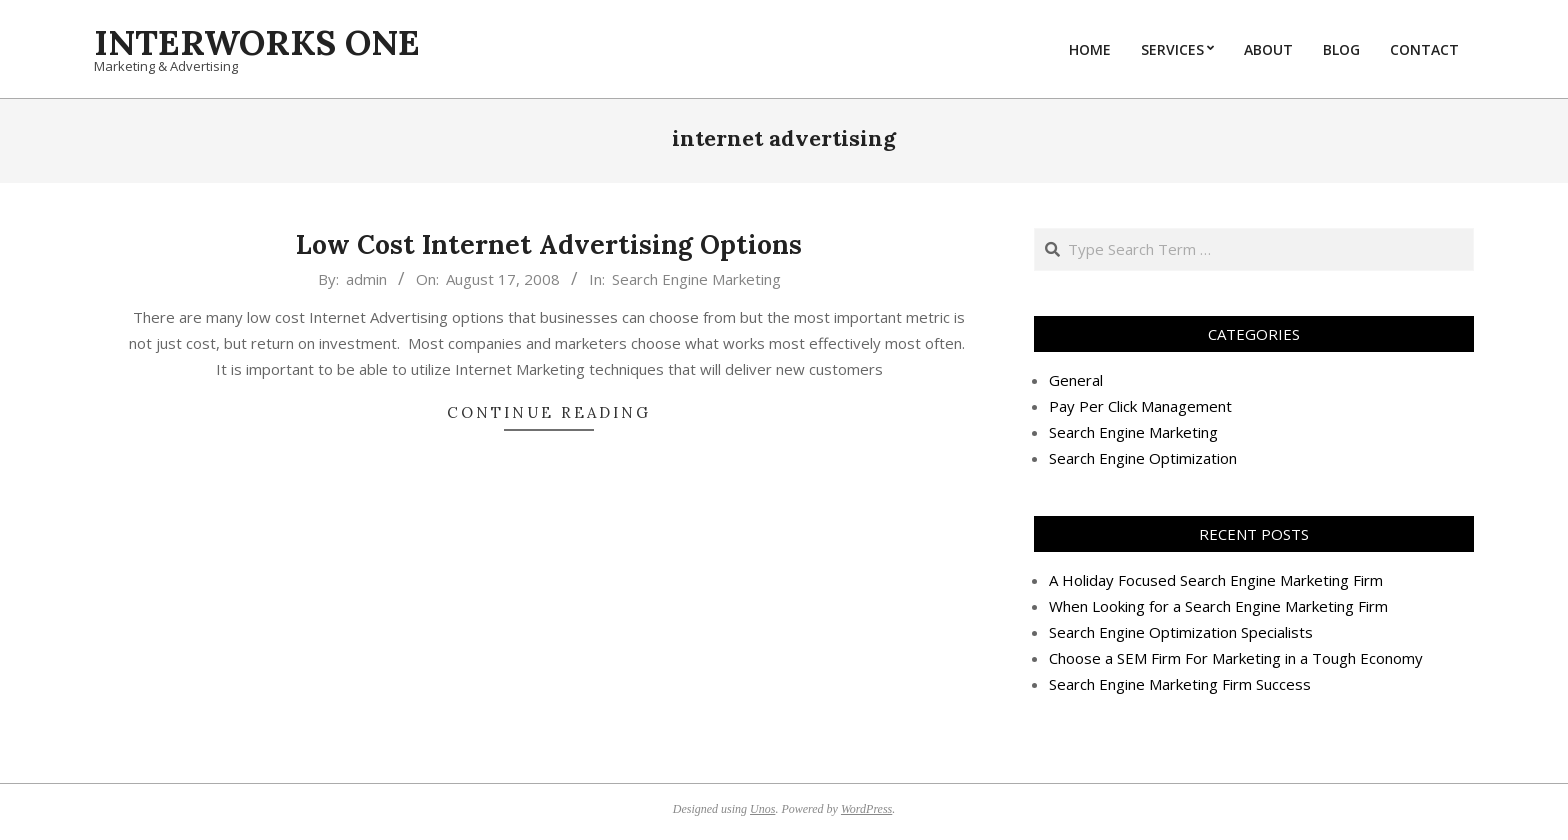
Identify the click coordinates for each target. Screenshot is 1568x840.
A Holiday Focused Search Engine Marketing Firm (1216, 580)
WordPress (866, 809)
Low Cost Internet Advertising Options (549, 244)
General (1076, 380)
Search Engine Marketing (696, 279)
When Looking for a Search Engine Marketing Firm (1218, 606)
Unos (762, 809)
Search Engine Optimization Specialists (1181, 632)
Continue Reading (549, 412)
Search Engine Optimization (1143, 458)
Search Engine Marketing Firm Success (1180, 684)
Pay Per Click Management (1140, 406)
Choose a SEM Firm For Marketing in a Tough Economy (1236, 658)
